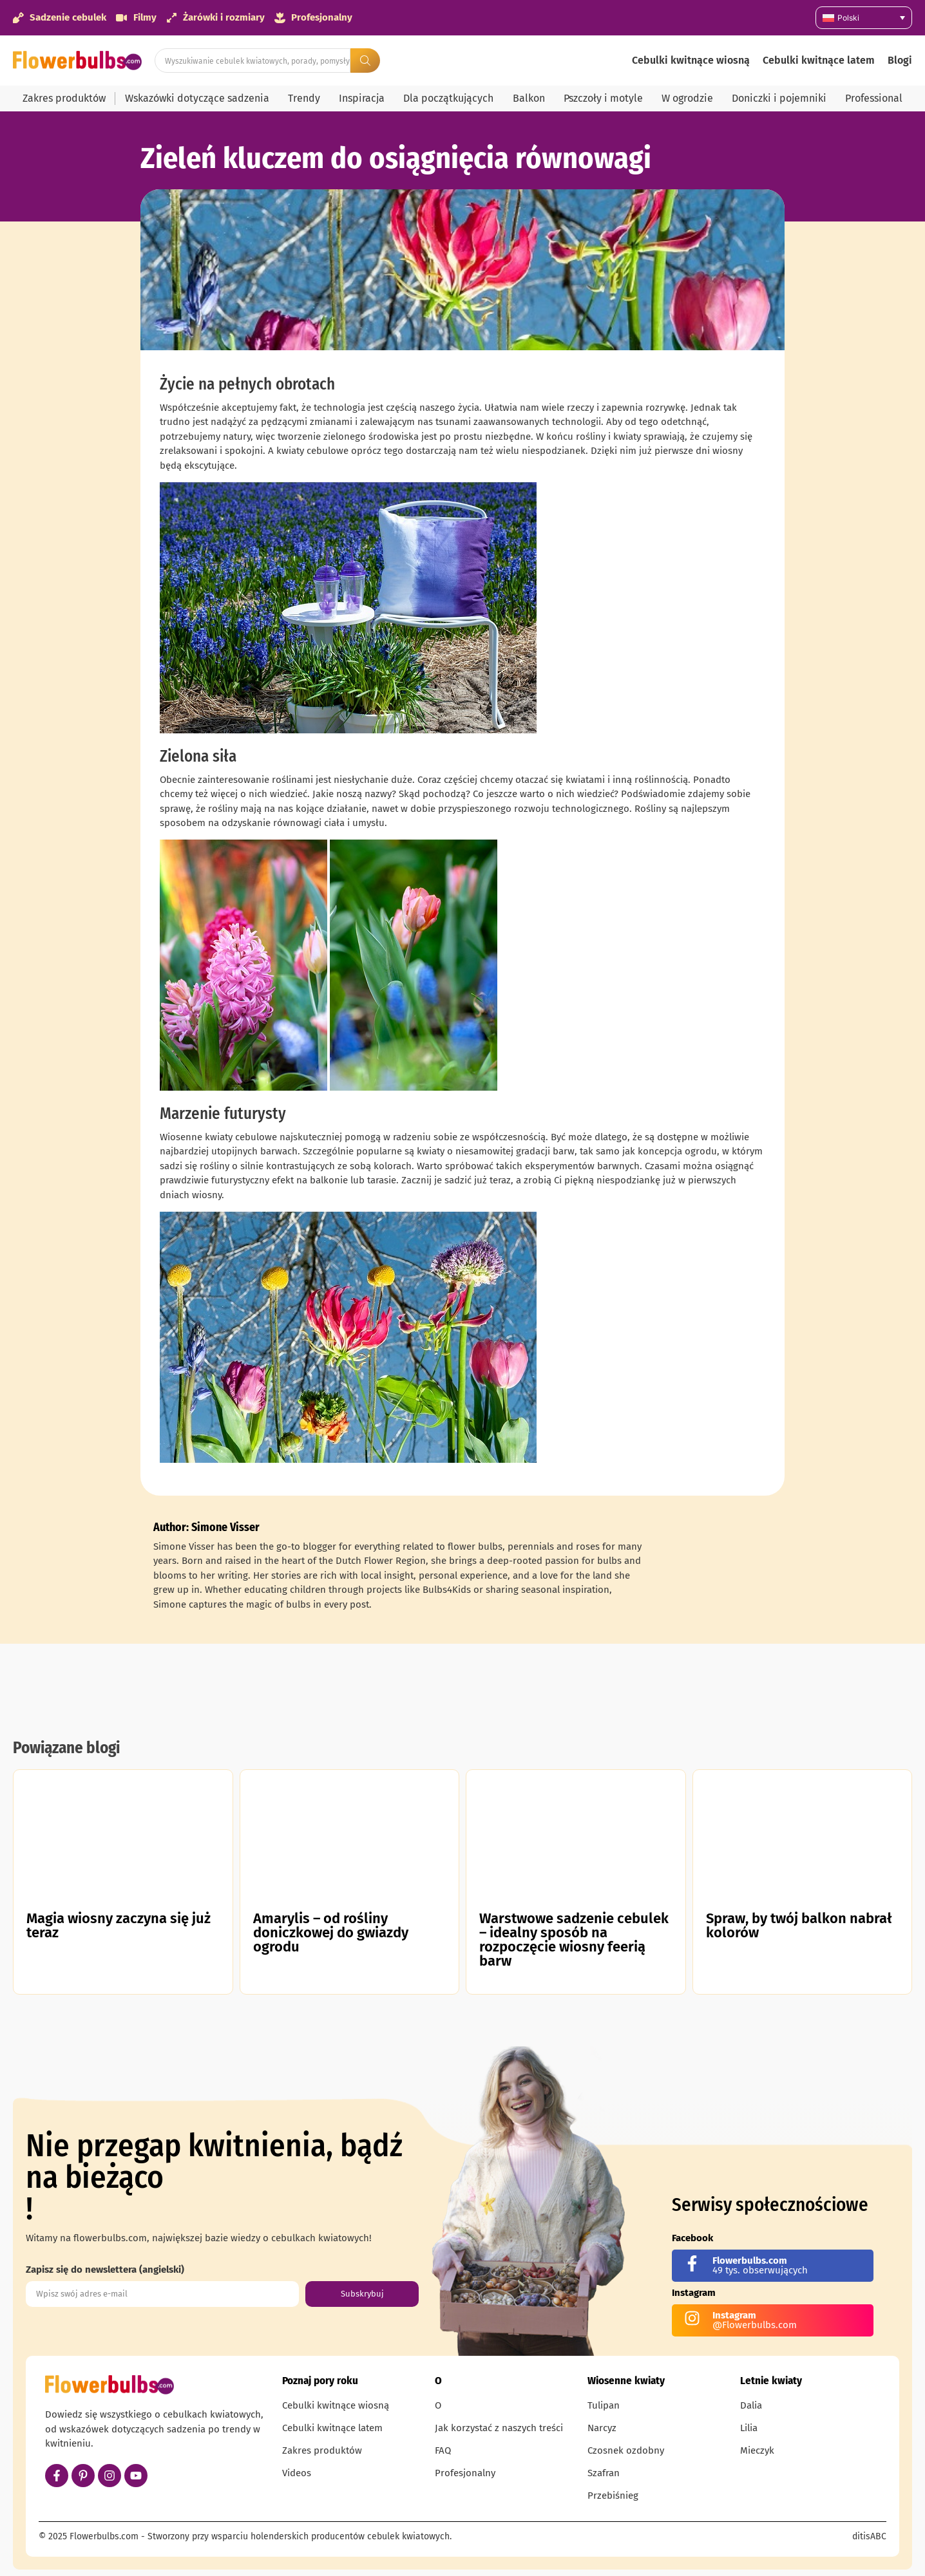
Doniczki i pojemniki (779, 98)
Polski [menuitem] (848, 18)
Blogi (900, 60)
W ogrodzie (687, 98)
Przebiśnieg (612, 2495)
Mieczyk (757, 2450)
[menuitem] (863, 17)
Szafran (603, 2473)
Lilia (749, 2428)
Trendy (304, 98)
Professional (873, 98)
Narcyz (601, 2428)
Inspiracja (362, 98)
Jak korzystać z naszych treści (499, 2428)
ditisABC (869, 2536)
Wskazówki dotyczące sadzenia (197, 98)
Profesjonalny (465, 2473)
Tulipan (603, 2405)
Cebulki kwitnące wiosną (691, 60)
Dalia (751, 2405)
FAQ (443, 2450)
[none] (863, 17)
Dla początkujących (448, 98)
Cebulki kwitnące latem (819, 60)
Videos (296, 2473)
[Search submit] (365, 60)
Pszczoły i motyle (603, 98)
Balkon (529, 98)
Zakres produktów (64, 98)
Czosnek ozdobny (625, 2450)
